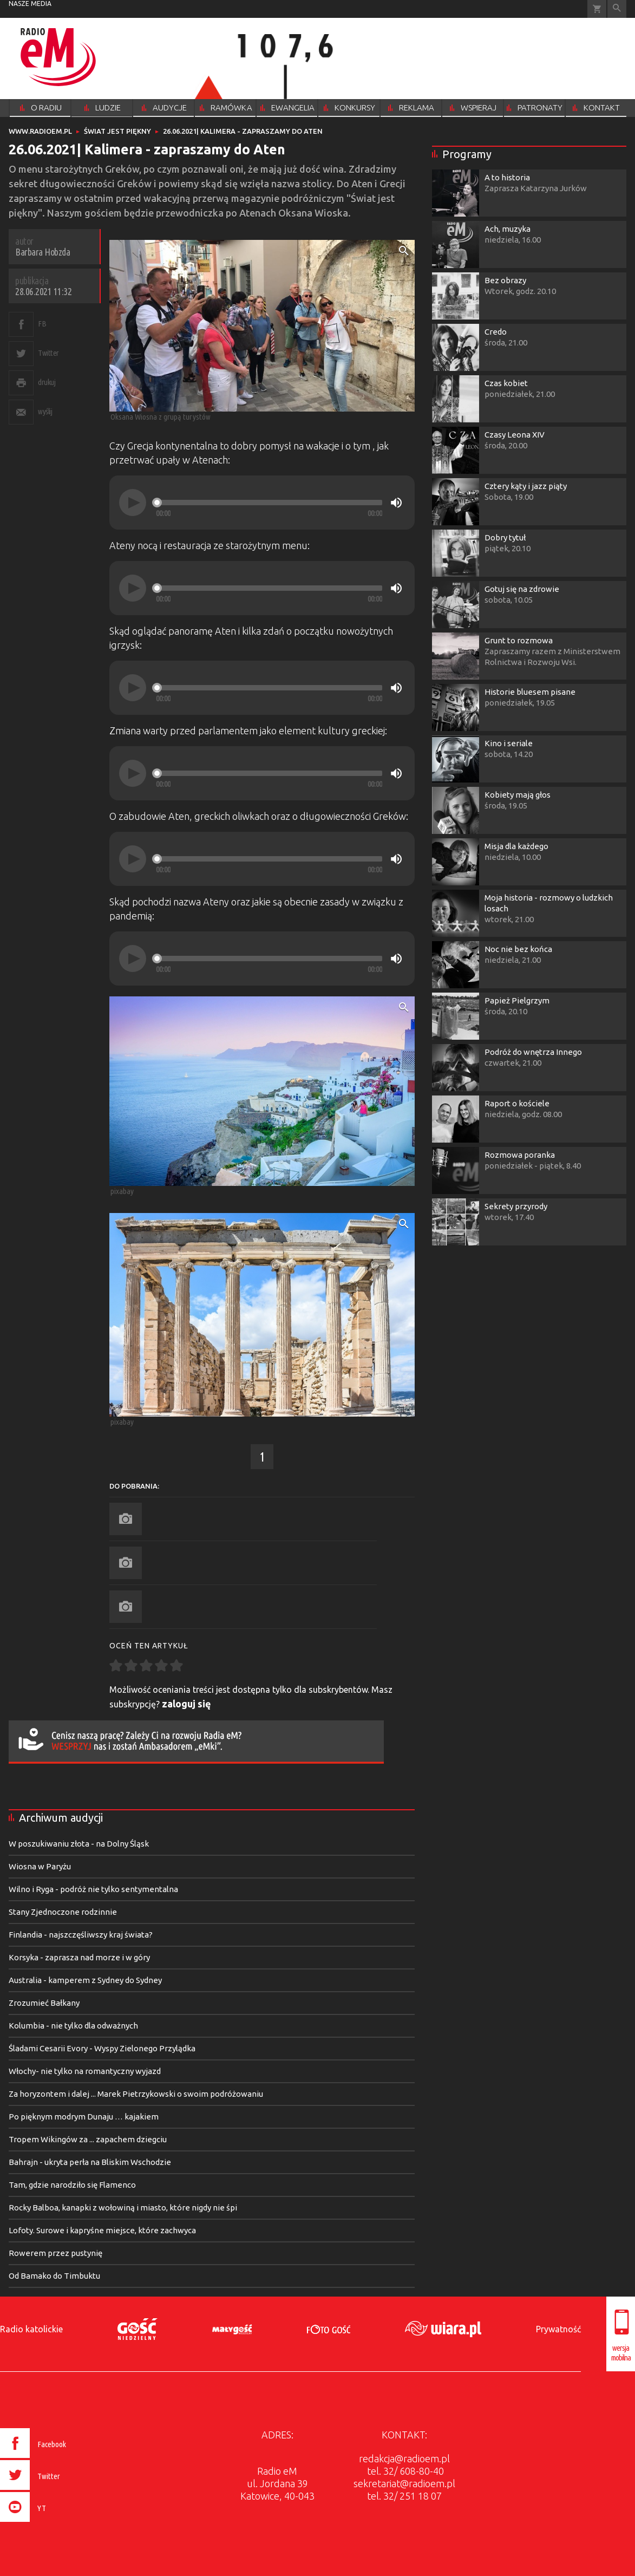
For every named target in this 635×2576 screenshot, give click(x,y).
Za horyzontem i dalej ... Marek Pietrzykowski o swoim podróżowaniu (136, 2093)
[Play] (132, 502)
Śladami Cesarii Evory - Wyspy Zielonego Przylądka (102, 2048)
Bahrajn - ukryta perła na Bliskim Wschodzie (90, 2162)
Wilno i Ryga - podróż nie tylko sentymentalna (93, 1889)
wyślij (45, 411)
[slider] (269, 502)
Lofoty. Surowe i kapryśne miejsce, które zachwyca (102, 2230)
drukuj (46, 382)
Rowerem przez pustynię (55, 2253)
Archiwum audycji (61, 1817)
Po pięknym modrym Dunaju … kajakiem (84, 2116)
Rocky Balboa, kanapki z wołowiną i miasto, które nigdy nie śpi (123, 2207)
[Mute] (396, 502)
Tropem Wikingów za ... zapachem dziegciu (88, 2139)
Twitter (48, 352)
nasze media (30, 3)
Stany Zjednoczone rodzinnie (63, 1911)
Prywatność (558, 2329)
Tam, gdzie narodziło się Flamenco (72, 2184)
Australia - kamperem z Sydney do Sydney (85, 1980)
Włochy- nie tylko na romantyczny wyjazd (85, 2071)
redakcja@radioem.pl (404, 2458)
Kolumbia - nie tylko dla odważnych (73, 2025)
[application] (262, 502)
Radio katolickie (31, 2329)
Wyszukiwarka (616, 9)
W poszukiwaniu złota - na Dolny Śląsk (79, 1843)
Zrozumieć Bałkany (44, 2002)
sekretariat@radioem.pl (404, 2483)
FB (42, 323)
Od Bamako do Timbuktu (54, 2275)
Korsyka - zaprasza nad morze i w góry (79, 1957)
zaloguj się (186, 1703)
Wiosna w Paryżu (40, 1866)
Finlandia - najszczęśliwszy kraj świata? (81, 1934)
